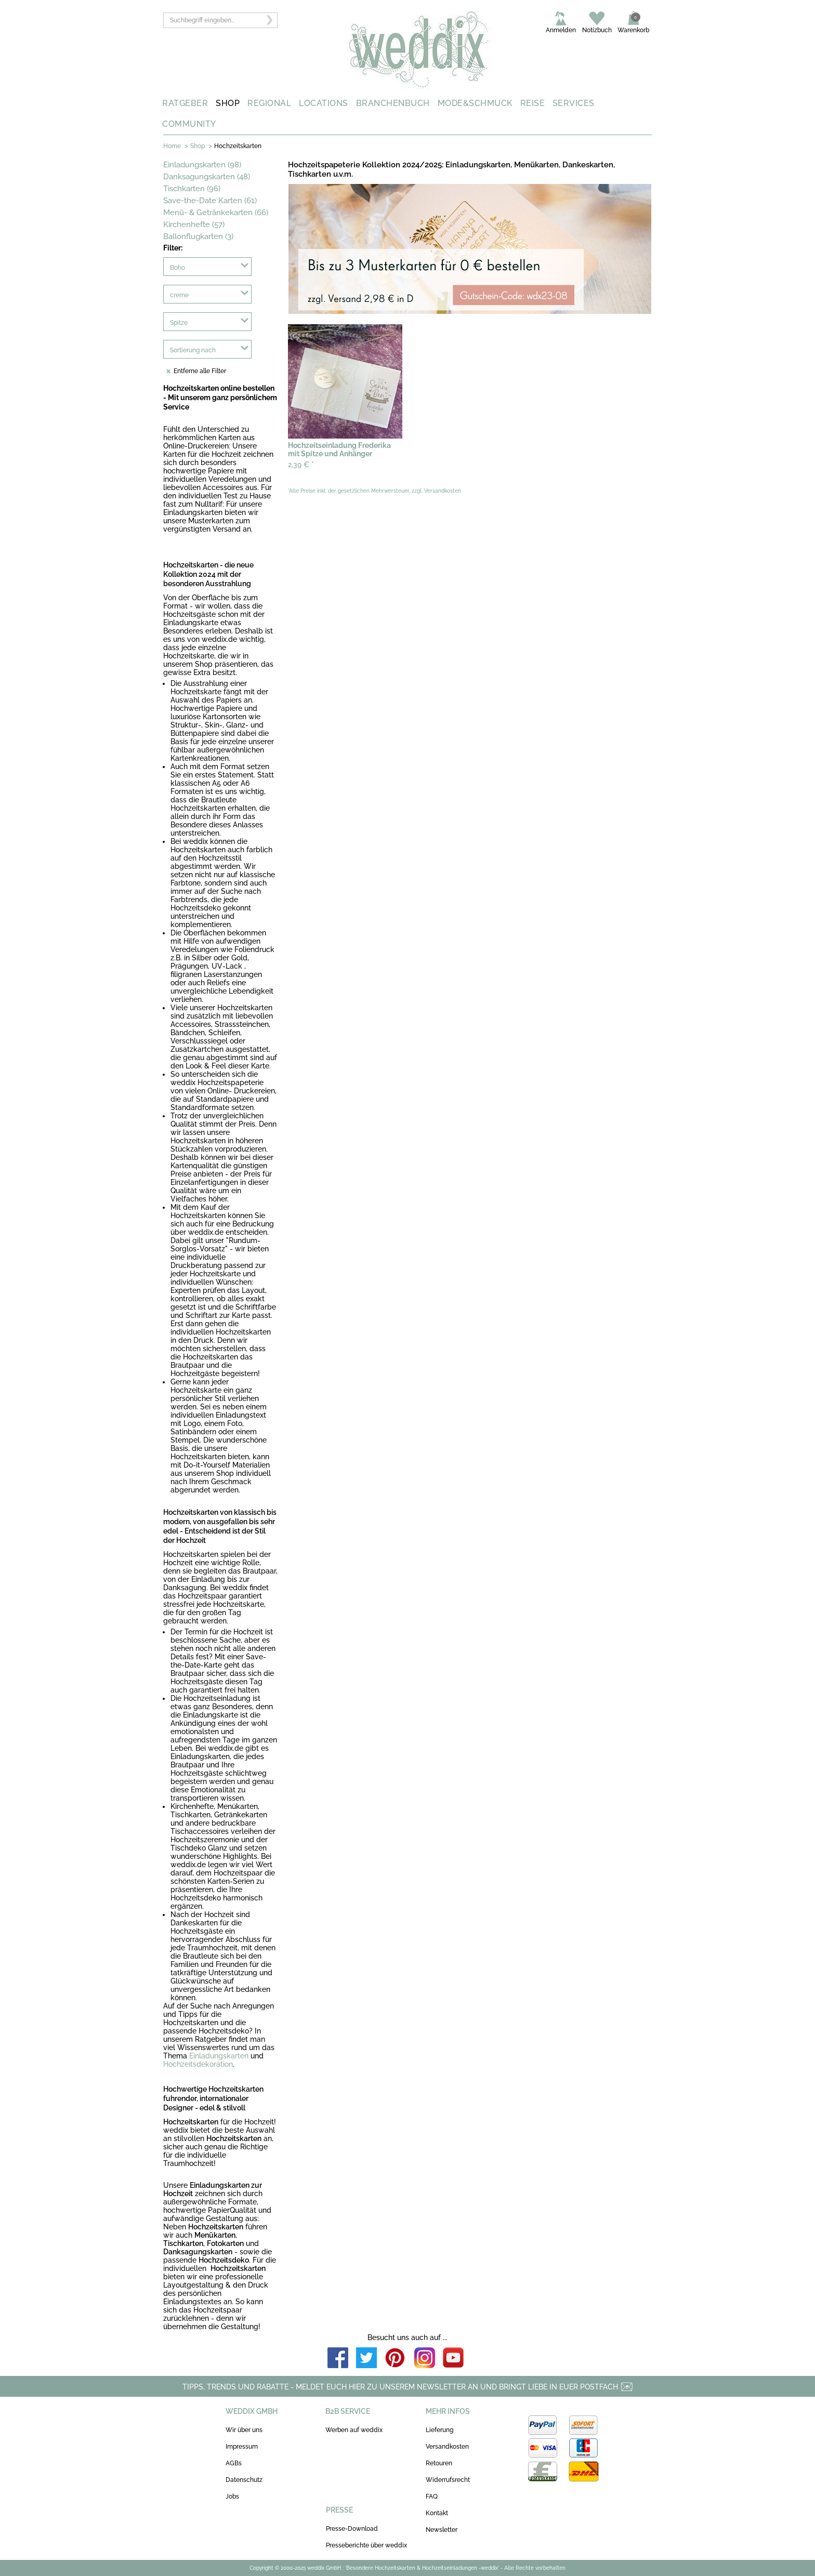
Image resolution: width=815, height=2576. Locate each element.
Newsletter (441, 2529)
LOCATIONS (323, 103)
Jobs (232, 2496)
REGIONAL (269, 103)
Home (172, 146)
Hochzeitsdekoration (198, 2064)
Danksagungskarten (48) (206, 176)
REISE (532, 103)
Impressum (242, 2446)
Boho (177, 267)
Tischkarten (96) (191, 188)
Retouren (439, 2463)
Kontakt (437, 2513)
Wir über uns (244, 2430)
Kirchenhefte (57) (194, 224)
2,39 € (301, 464)
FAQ (432, 2496)
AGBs (234, 2463)
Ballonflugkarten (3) (198, 236)
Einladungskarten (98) (202, 164)
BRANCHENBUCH (393, 103)
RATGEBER (185, 103)
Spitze (179, 322)
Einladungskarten (218, 2056)
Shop (197, 146)
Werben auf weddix (354, 2430)
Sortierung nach (193, 350)
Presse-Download (352, 2528)
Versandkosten (447, 2446)
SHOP (228, 103)
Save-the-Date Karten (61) (210, 200)
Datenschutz (244, 2479)
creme (179, 295)
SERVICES (574, 103)
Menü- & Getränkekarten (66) (215, 212)
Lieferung (439, 2430)
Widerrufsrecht (448, 2479)
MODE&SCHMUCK (475, 103)
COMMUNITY (189, 124)
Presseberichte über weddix (366, 2545)
